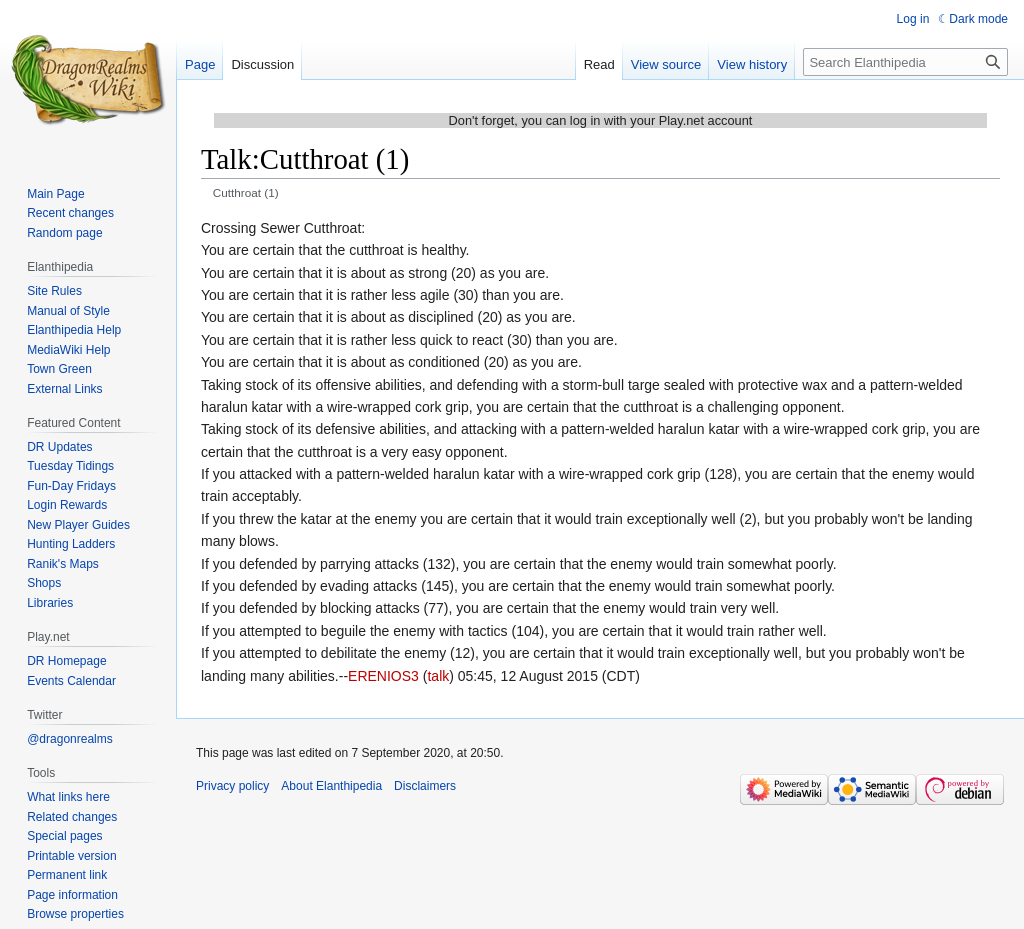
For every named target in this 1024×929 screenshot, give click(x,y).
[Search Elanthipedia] (905, 62)
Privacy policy (232, 786)
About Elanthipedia (331, 786)
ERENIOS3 (383, 676)
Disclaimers (425, 786)
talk (438, 676)
